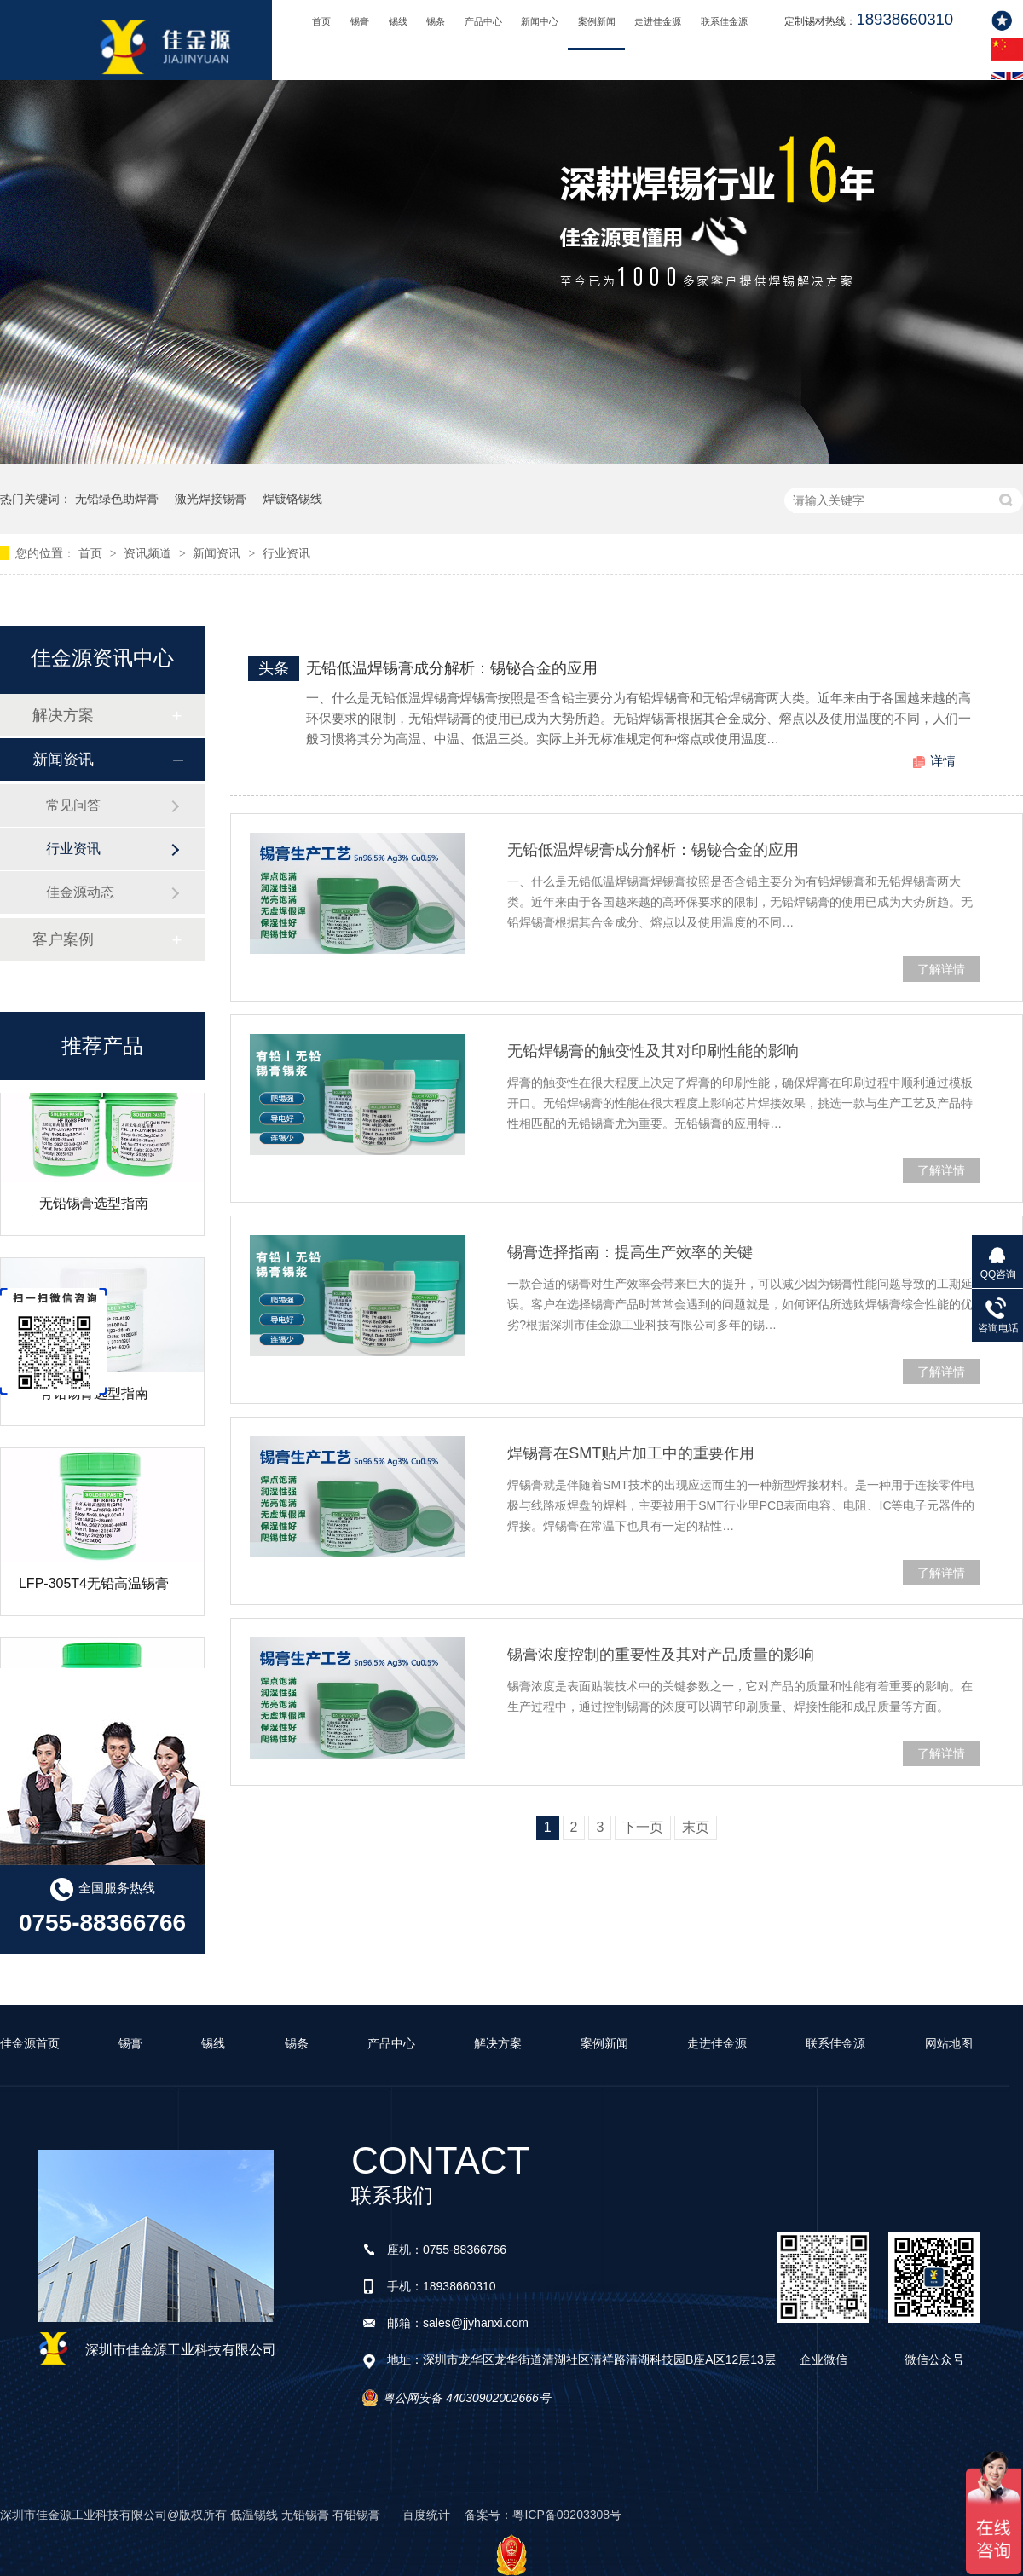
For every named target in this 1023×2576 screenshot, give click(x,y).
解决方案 (63, 715)
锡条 (435, 21)
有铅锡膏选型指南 (93, 1399)
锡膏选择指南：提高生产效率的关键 (630, 1252)
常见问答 (73, 805)
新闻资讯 (218, 553)
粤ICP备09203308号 (566, 2514)
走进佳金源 (657, 21)
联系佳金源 (724, 21)
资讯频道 (149, 553)
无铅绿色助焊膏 (117, 498)
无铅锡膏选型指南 (93, 1209)
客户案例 (63, 939)
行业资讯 (286, 553)
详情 (943, 761)
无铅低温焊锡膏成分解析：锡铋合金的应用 (452, 668)
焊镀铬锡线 (292, 498)
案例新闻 (597, 21)
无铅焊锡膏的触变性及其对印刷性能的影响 (653, 1051)
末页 (695, 1827)
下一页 (642, 1827)
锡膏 (359, 21)
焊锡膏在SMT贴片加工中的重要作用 (630, 1453)
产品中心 (483, 21)
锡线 (398, 21)
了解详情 (941, 969)
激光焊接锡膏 (210, 498)
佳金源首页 (30, 2043)
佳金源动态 (80, 892)
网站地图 (949, 2043)
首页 (321, 21)
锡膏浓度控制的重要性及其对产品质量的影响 (660, 1654)
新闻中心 (539, 21)
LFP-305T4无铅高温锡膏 (94, 1589)
